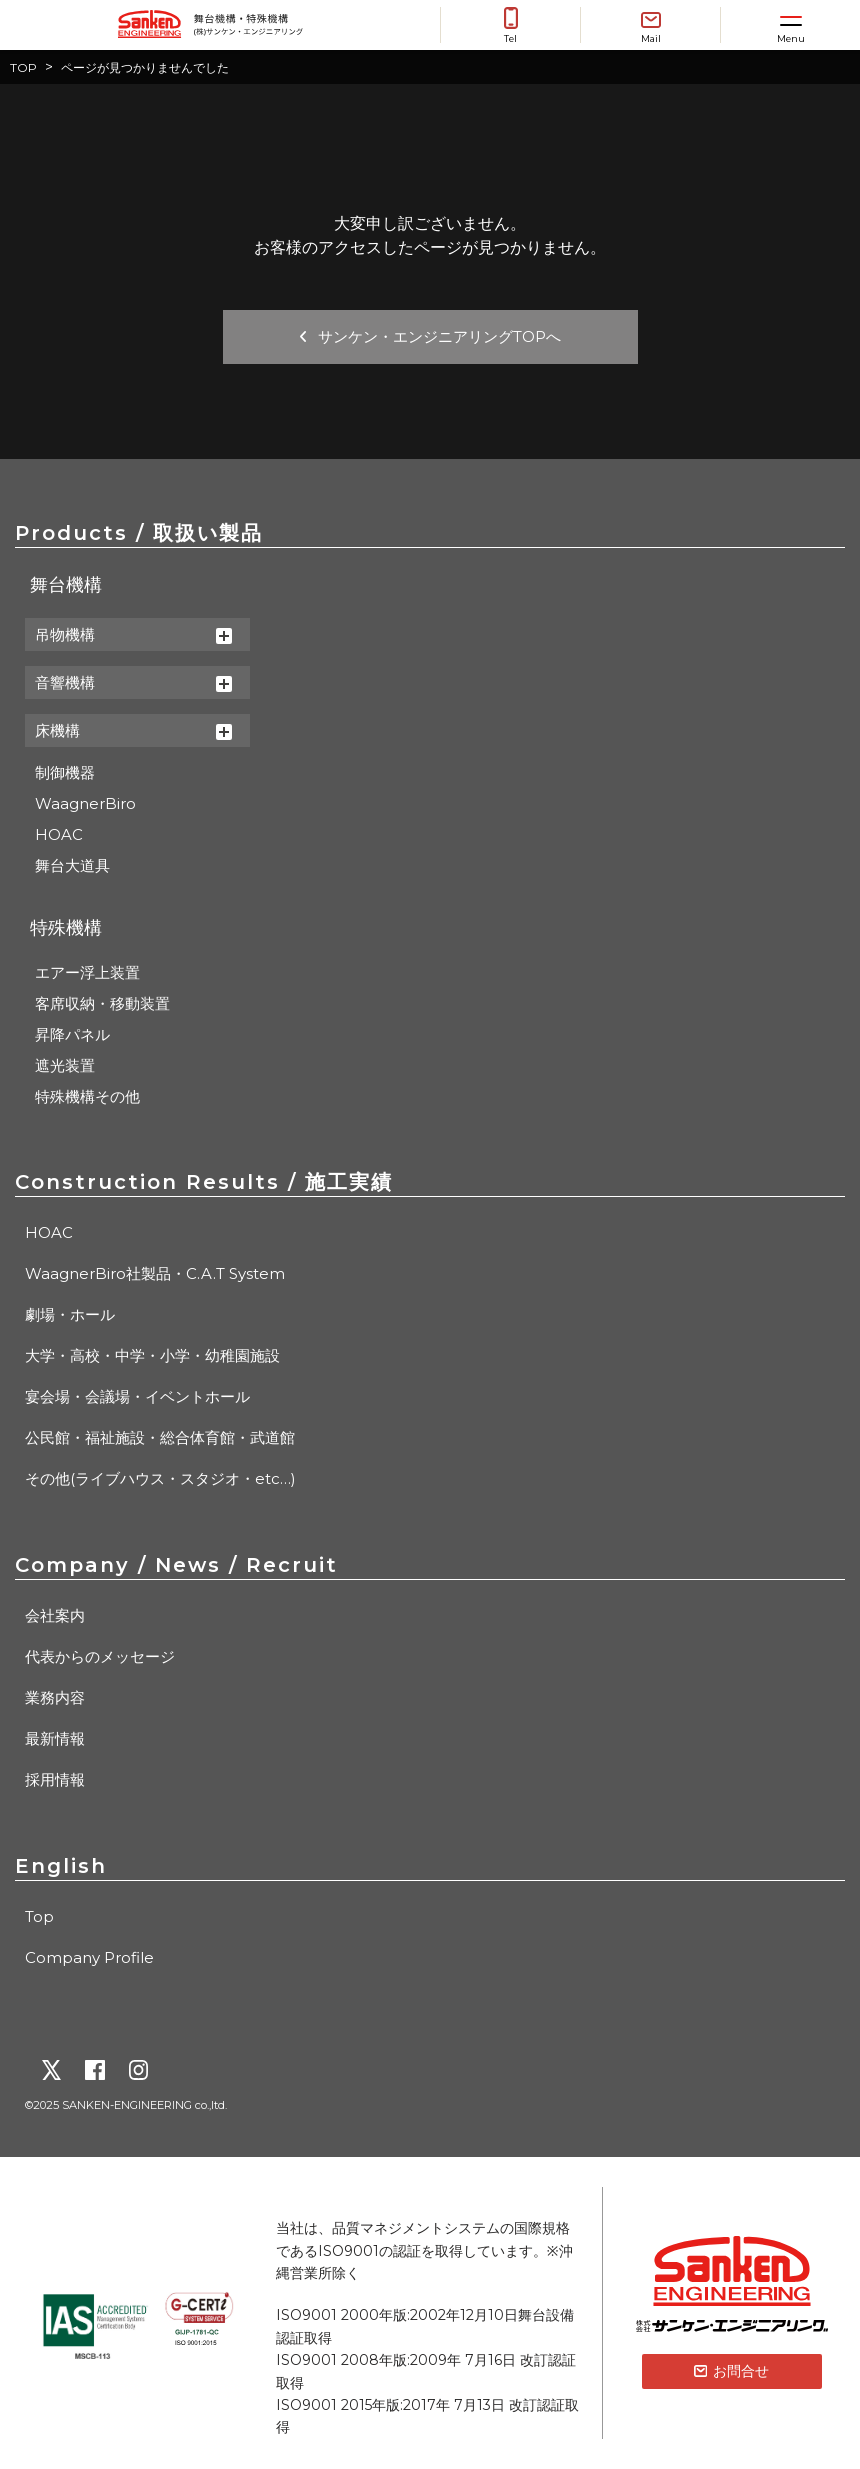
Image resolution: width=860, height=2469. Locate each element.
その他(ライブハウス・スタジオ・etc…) (160, 1478)
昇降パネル (72, 1034)
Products (139, 533)
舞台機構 (66, 585)
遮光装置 (65, 1065)
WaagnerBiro (85, 803)
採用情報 (55, 1779)
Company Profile (89, 1957)
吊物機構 (133, 634)
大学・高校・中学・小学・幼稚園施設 (152, 1355)
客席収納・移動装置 (102, 1003)
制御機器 (65, 772)
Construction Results (204, 1182)
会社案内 (55, 1615)
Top (39, 1916)
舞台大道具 (72, 865)
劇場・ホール (70, 1314)
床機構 (133, 730)
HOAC (59, 834)
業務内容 (55, 1697)
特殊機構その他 (87, 1096)
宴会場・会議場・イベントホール (137, 1396)
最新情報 (55, 1738)
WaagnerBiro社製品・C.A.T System (155, 1273)
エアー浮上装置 (87, 972)
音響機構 (133, 682)
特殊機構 (66, 928)
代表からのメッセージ (100, 1656)
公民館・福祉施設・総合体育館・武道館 (160, 1437)
